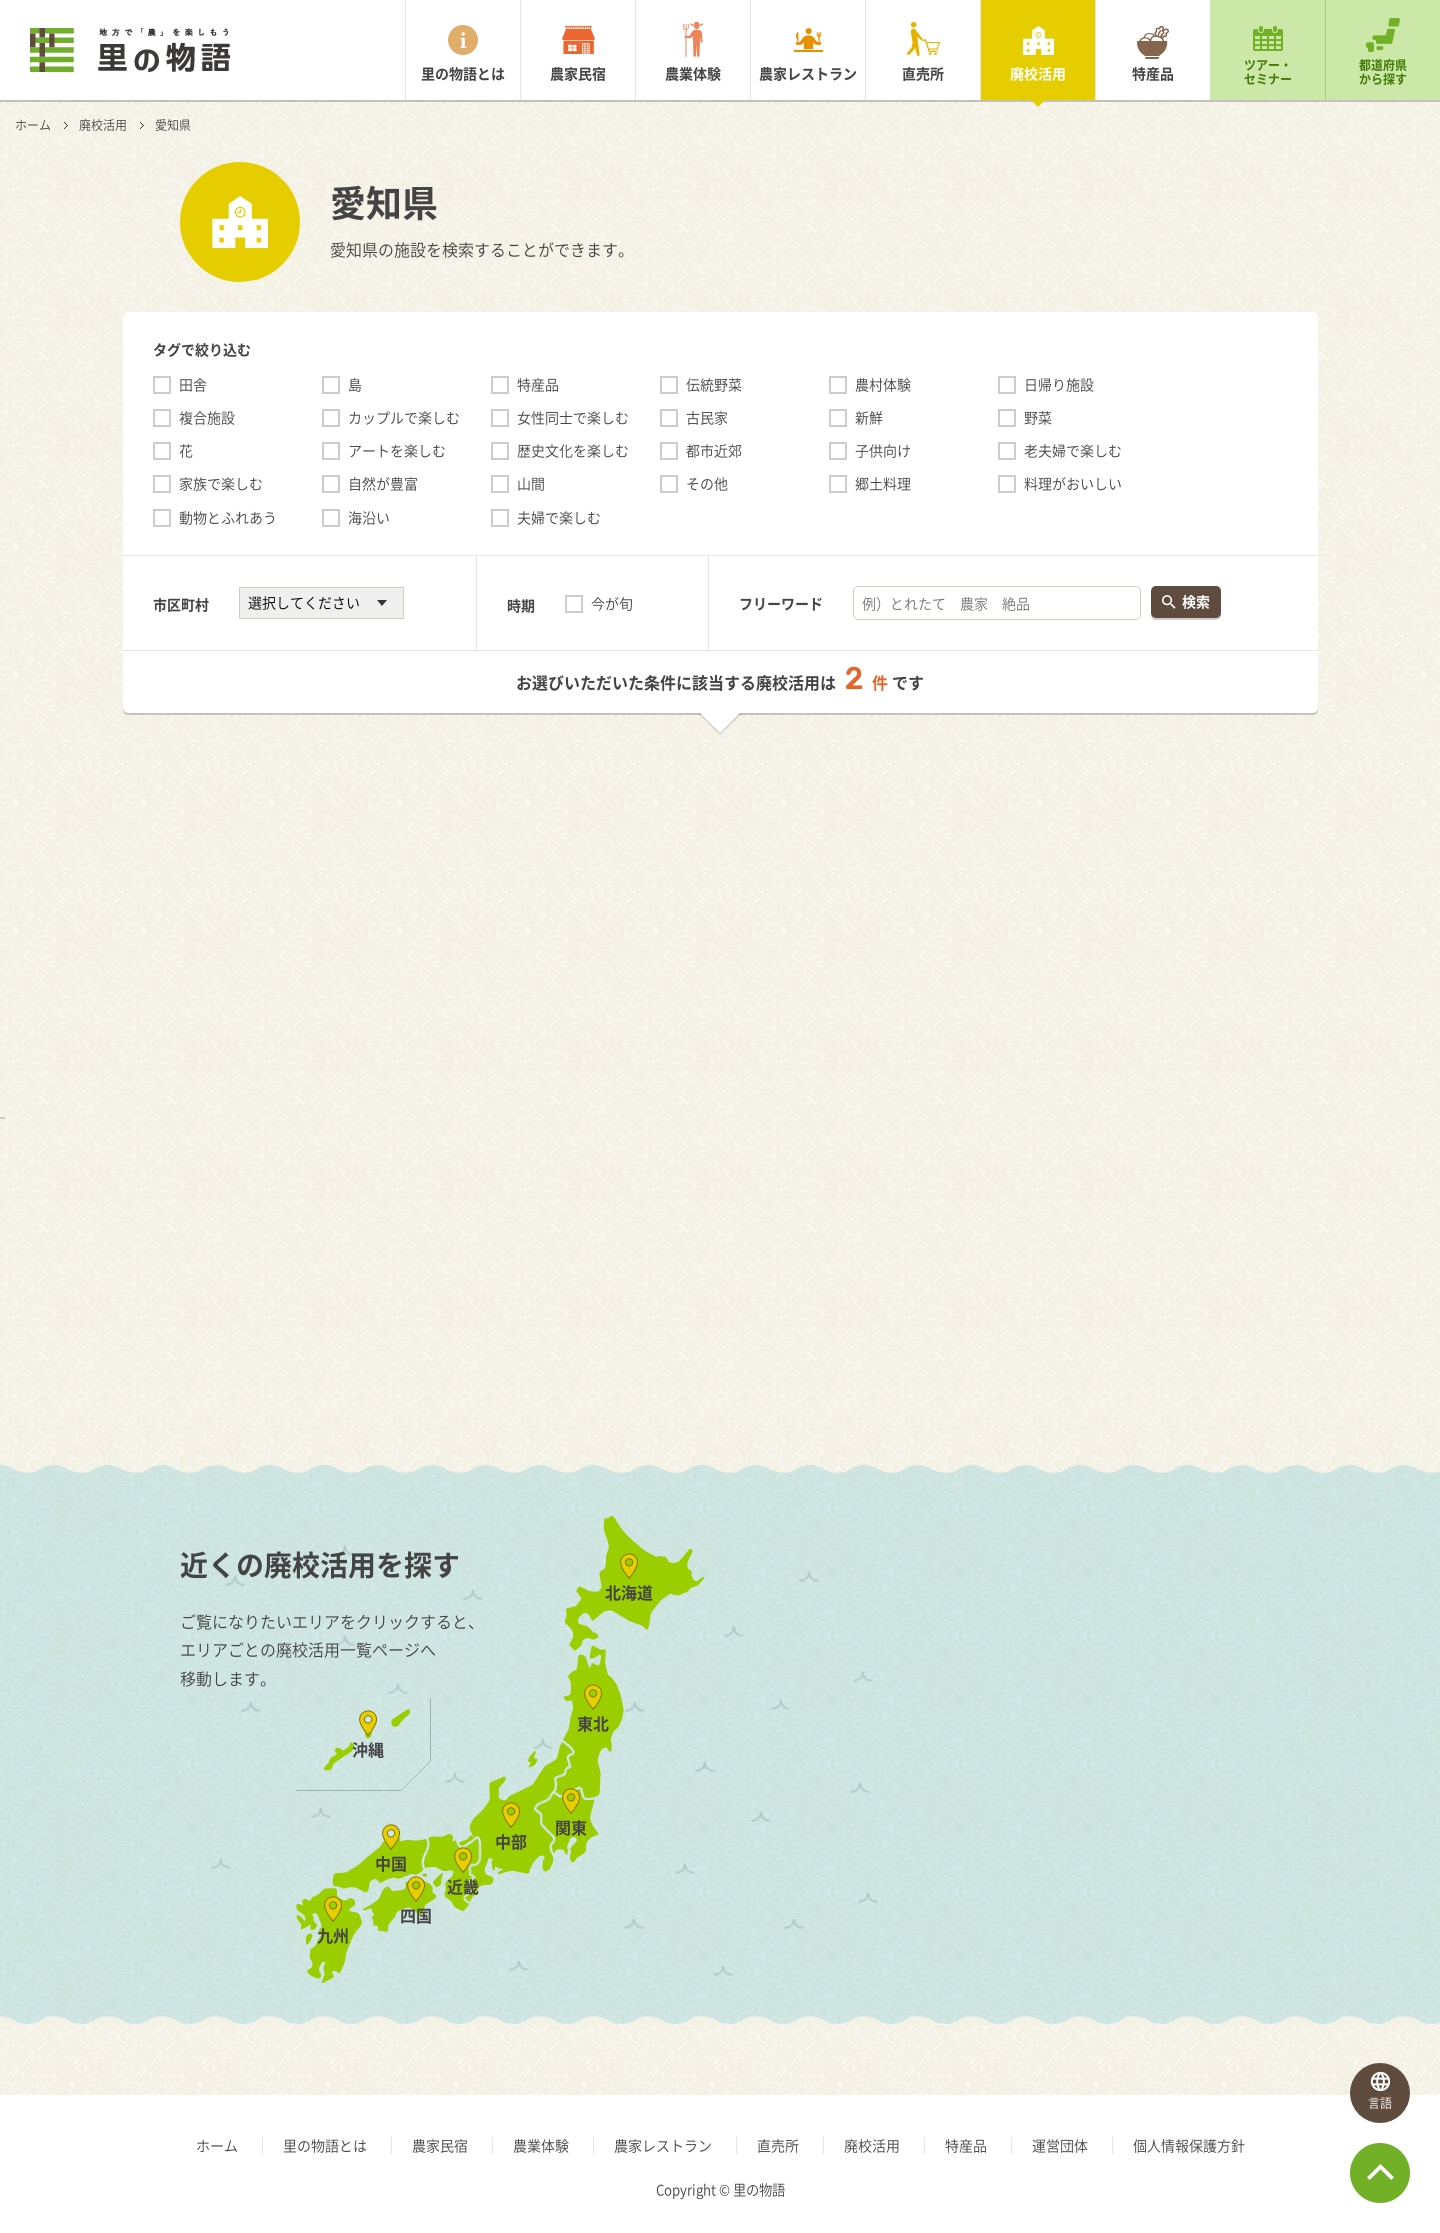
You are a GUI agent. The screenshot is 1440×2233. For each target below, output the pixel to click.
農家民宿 (578, 73)
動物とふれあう (228, 517)
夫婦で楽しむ (559, 517)
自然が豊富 (383, 483)
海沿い (369, 517)
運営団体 (1060, 2145)
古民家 (707, 417)
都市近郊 (714, 450)
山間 (531, 483)
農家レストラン (808, 73)
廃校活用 (1038, 73)
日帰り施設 (1059, 384)
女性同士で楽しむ (573, 417)
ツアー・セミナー (1268, 72)
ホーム (33, 125)
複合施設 (207, 417)
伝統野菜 (714, 384)
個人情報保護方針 (1189, 2145)
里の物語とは (463, 73)
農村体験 (883, 384)
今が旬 (612, 603)
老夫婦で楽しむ (1073, 450)
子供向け (883, 450)
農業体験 (693, 73)
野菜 (1038, 417)
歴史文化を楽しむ (573, 450)
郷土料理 (883, 483)
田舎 (193, 384)
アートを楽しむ (397, 450)
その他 (707, 483)
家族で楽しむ (221, 483)
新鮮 (869, 417)
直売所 (923, 73)
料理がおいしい (1073, 483)
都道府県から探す (1383, 72)
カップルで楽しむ (404, 417)
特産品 (1153, 73)
